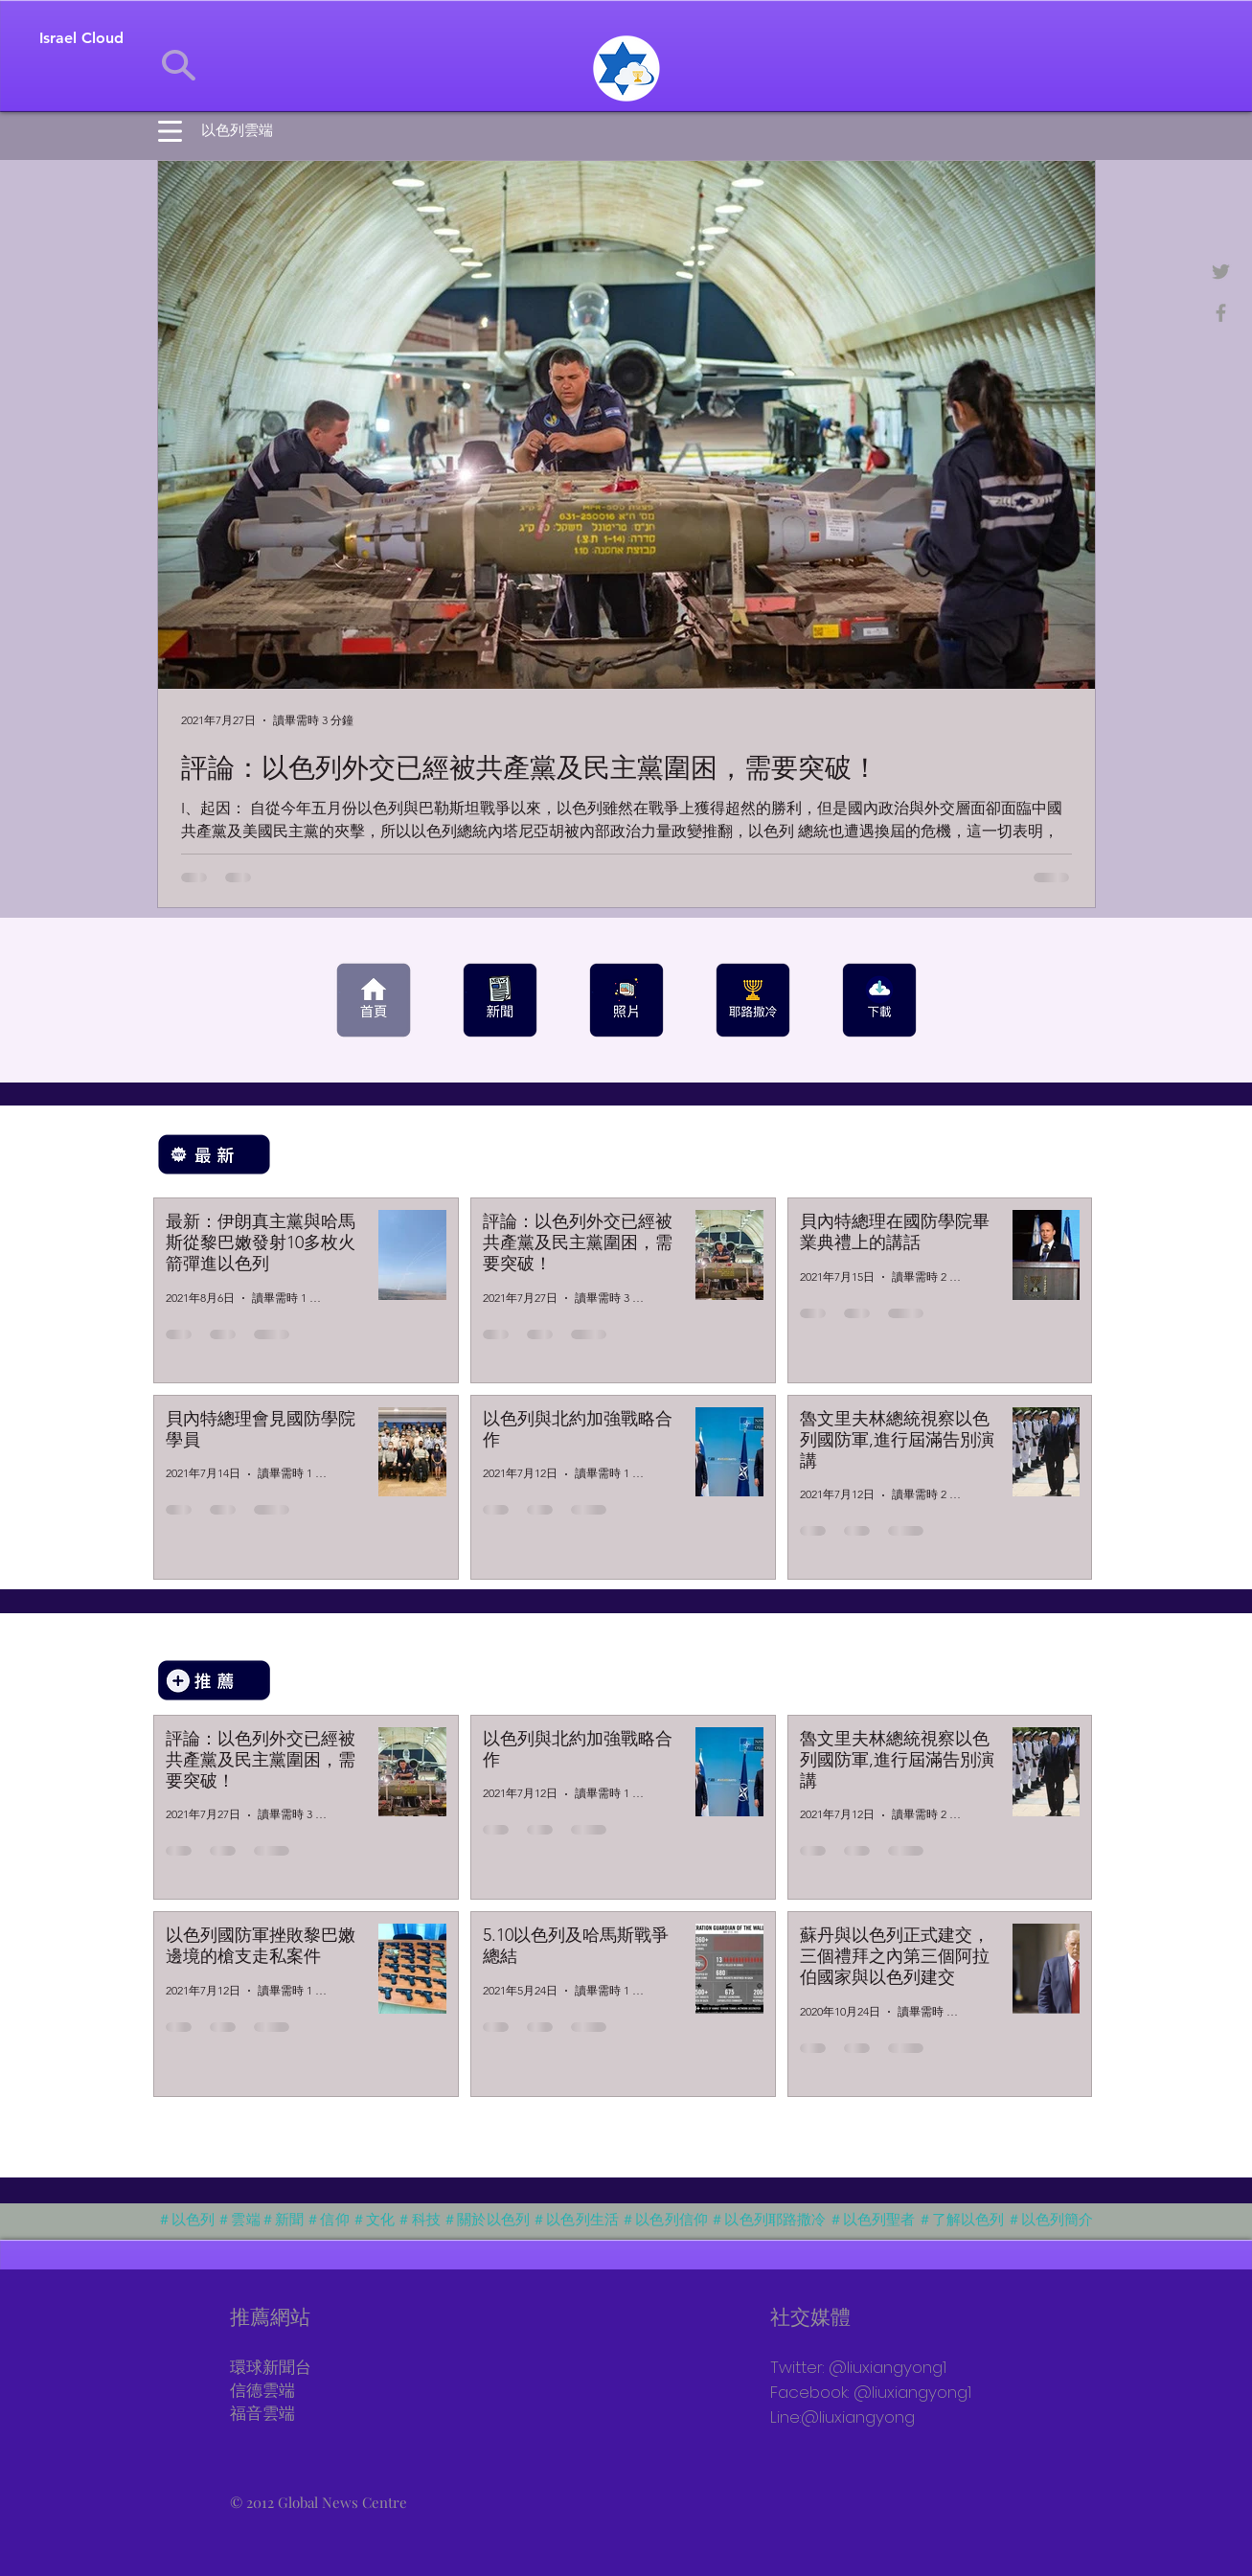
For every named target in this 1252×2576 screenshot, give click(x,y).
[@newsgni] (1221, 272)
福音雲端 (262, 2415)
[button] (170, 131)
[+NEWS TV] (1221, 313)
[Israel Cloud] (81, 38)
